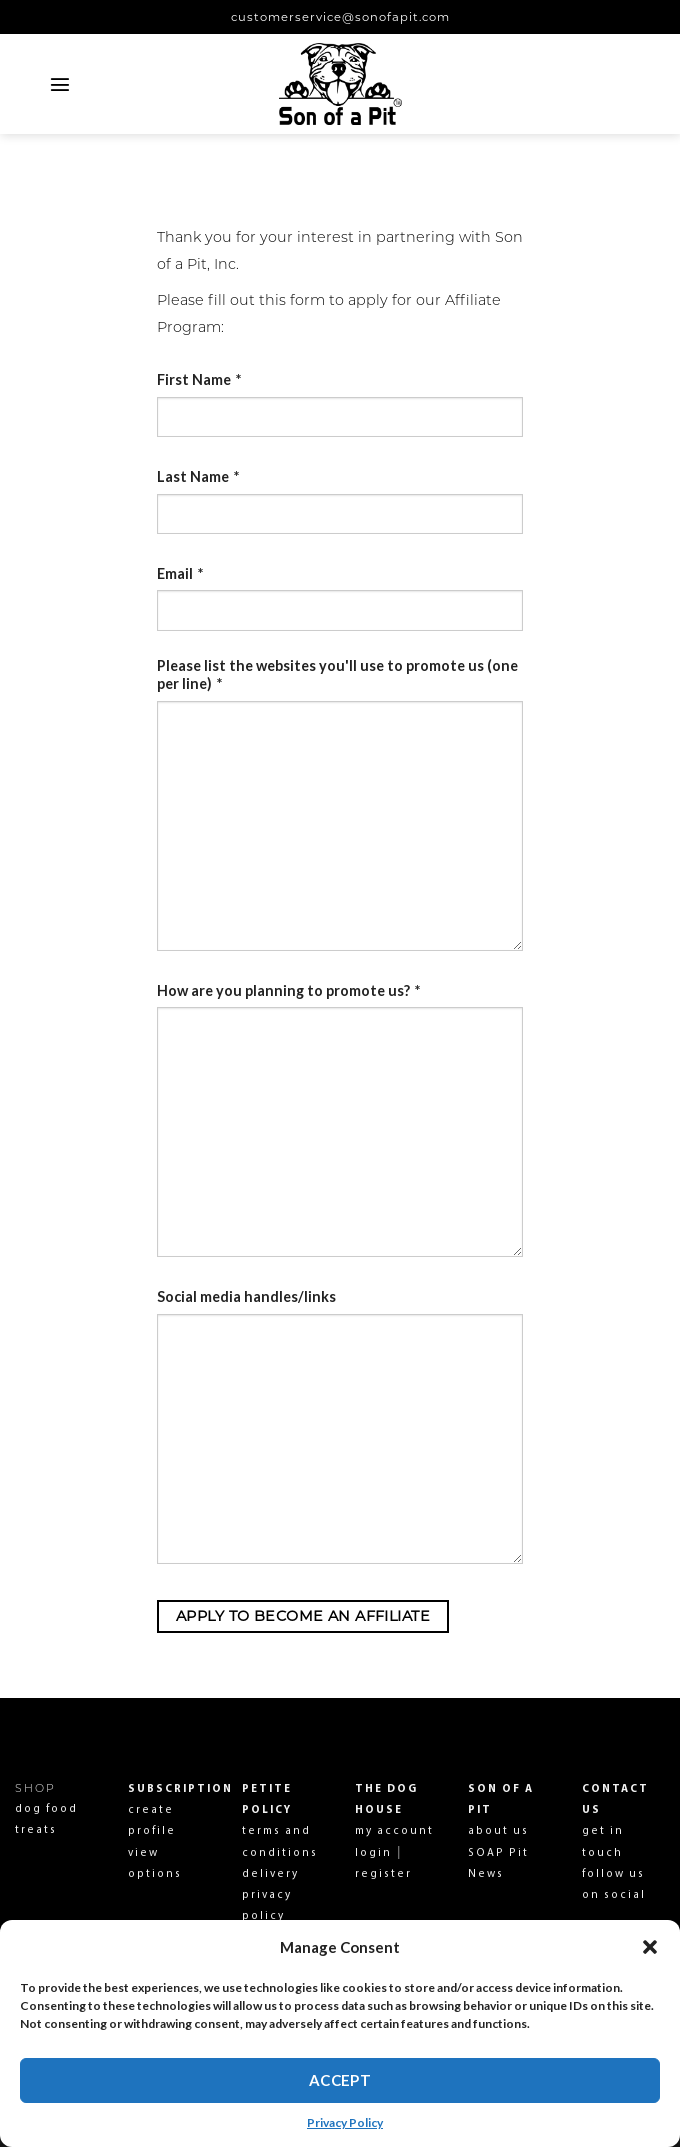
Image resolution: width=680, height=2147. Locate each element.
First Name (199, 379)
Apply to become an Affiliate (303, 1616)
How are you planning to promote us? (288, 990)
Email (180, 573)
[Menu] (60, 84)
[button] (650, 1947)
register (383, 1874)
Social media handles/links (246, 1296)
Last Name (198, 476)
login (373, 1853)
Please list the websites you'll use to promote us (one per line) (337, 675)
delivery (270, 1874)
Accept (340, 2080)
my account (394, 1831)
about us (498, 1831)
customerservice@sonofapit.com (340, 17)
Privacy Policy (345, 2122)
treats (36, 1830)
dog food (46, 1809)
